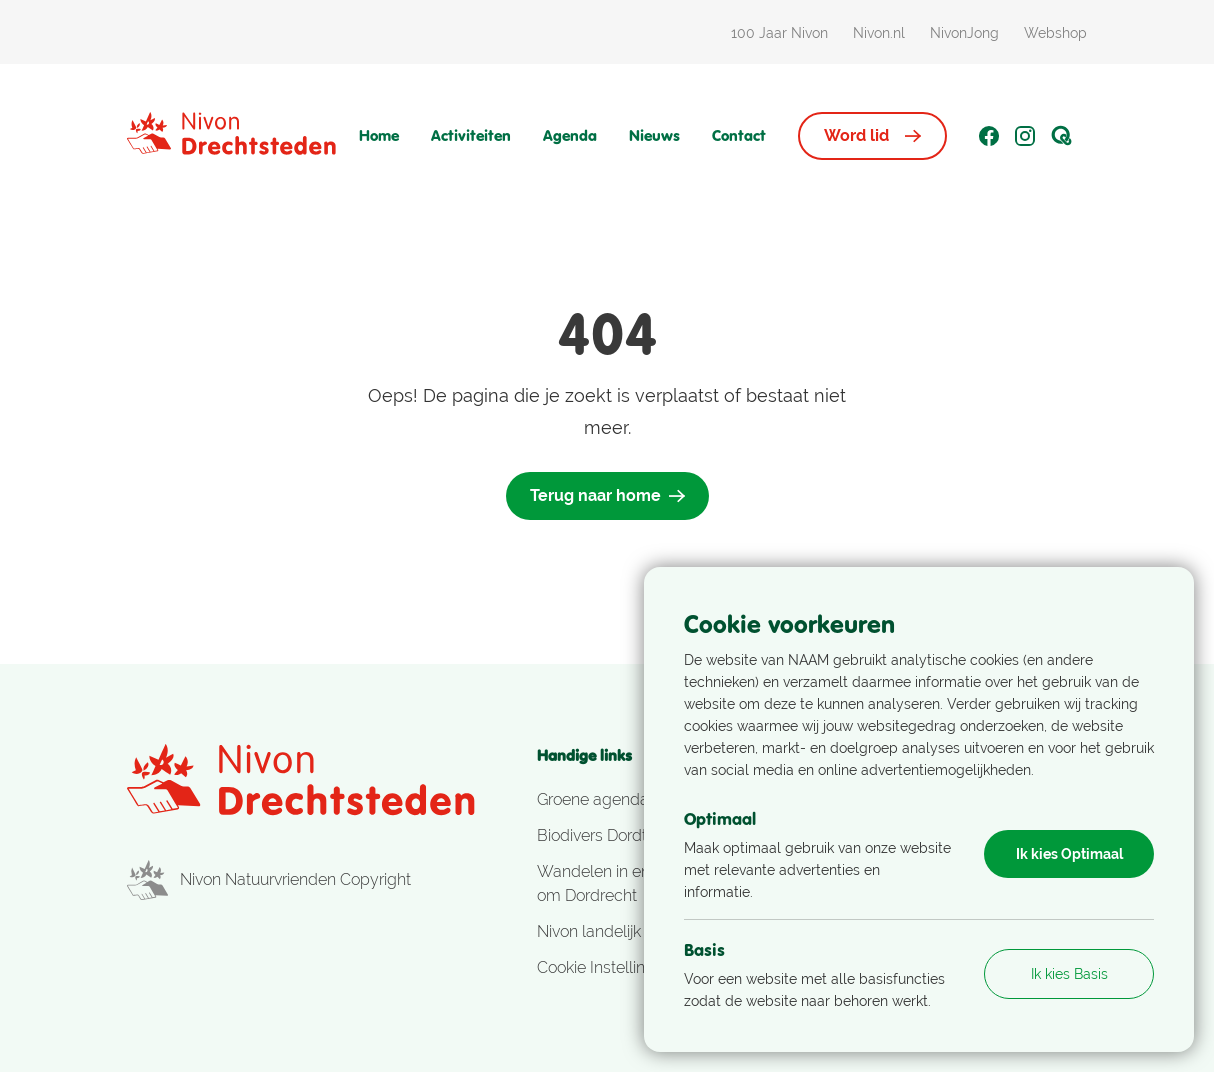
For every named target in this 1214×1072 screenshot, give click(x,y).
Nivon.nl (879, 33)
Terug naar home (607, 495)
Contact (739, 135)
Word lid (872, 135)
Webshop (1055, 33)
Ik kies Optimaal (1069, 854)
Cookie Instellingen (605, 967)
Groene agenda (593, 799)
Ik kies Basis (1069, 974)
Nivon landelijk (589, 931)
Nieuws (654, 135)
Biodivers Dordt (592, 835)
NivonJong (964, 33)
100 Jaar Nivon (779, 33)
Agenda (570, 135)
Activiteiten (471, 135)
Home (379, 135)
